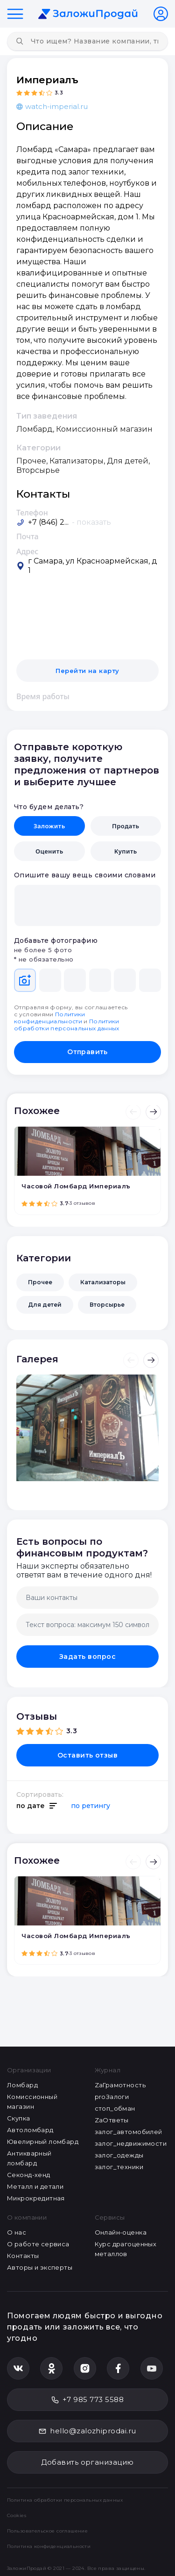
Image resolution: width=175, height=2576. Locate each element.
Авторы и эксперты (39, 2267)
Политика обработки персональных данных (65, 2500)
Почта (27, 536)
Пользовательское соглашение (47, 2531)
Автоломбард (30, 2130)
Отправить (87, 1052)
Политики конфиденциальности (49, 1018)
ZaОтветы (112, 2120)
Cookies (16, 2515)
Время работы (43, 696)
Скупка (18, 2118)
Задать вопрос (87, 1656)
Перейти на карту (87, 670)
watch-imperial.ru (52, 106)
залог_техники (119, 2167)
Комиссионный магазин (32, 2101)
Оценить (49, 851)
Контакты (23, 2255)
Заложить (49, 826)
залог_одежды (119, 2155)
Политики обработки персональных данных (66, 1025)
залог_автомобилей (128, 2131)
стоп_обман (115, 2108)
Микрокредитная (36, 2198)
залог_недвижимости (131, 2143)
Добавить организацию (87, 2462)
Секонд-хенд (28, 2174)
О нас (16, 2232)
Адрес (27, 551)
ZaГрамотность (120, 2085)
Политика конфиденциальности (49, 2546)
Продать (125, 826)
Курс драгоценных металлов (126, 2249)
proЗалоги (112, 2096)
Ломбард (22, 2085)
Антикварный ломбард (29, 2158)
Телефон (32, 512)
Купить (125, 851)
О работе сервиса (38, 2244)
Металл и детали (35, 2186)
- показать (91, 522)
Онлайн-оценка (121, 2232)
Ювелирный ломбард (42, 2141)
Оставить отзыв (87, 1755)
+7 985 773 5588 (87, 2399)
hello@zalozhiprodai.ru (87, 2430)
